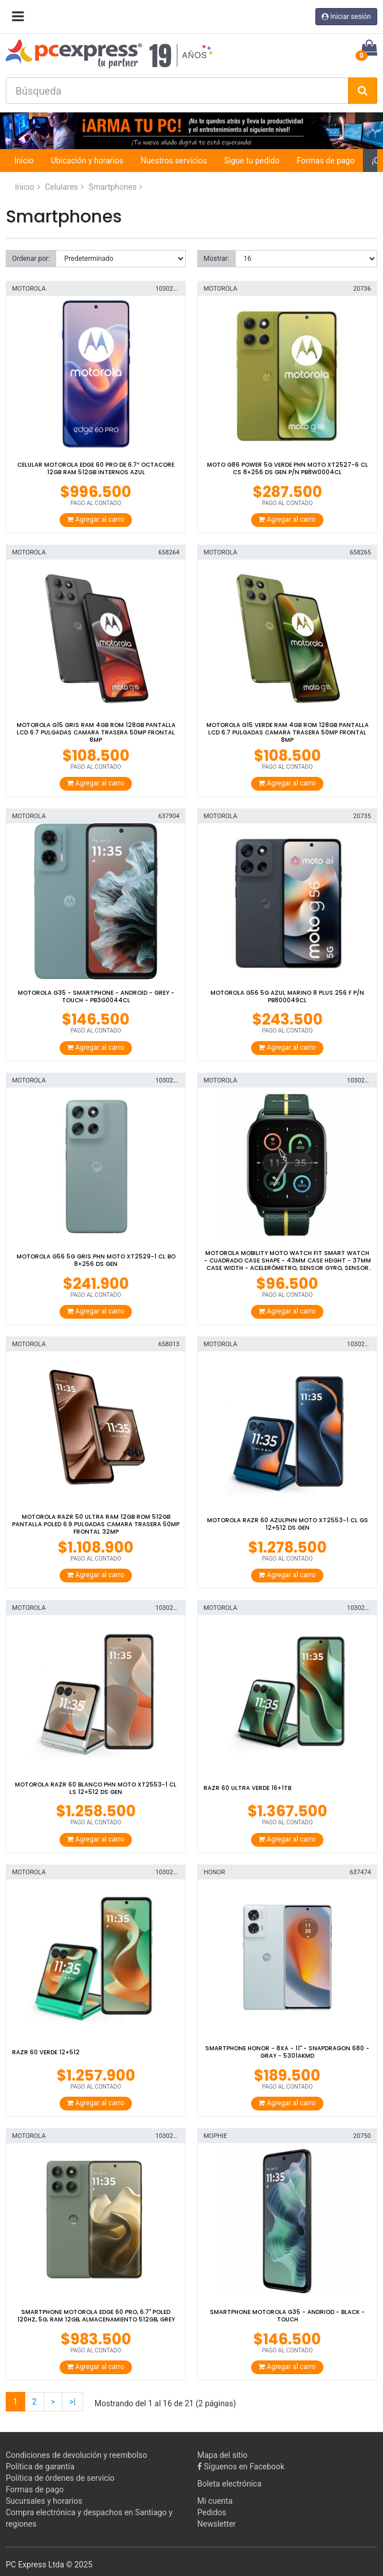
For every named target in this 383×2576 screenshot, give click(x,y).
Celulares (61, 186)
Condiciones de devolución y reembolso (76, 2455)
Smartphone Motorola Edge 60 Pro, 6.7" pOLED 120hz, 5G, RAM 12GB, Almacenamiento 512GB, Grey (96, 2315)
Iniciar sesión (346, 17)
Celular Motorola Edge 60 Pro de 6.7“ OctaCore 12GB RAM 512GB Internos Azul (95, 468)
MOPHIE (215, 2136)
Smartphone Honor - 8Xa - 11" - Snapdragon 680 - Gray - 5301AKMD (287, 2052)
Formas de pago (325, 160)
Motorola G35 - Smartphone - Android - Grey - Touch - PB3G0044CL (96, 996)
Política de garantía (40, 2466)
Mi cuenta (215, 2500)
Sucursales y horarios (44, 2500)
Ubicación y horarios (87, 160)
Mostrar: (216, 259)
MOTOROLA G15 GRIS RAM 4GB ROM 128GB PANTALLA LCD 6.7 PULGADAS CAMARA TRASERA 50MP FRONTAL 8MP (96, 732)
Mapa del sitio (222, 2455)
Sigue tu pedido (251, 160)
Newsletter (216, 2523)
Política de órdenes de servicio (60, 2478)
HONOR (214, 1872)
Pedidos (211, 2512)
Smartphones (113, 186)
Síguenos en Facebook (240, 2466)
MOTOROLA (29, 288)
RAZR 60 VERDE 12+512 (46, 2052)
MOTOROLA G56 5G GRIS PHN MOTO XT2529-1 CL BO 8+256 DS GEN (96, 1260)
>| (72, 2401)
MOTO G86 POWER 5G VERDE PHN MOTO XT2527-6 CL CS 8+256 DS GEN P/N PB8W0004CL (287, 468)
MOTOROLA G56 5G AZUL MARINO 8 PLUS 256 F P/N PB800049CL (287, 996)
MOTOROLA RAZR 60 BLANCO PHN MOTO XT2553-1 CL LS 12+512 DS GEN (96, 1788)
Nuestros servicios (173, 160)
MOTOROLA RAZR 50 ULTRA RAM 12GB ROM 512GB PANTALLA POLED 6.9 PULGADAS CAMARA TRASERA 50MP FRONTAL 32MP (95, 1524)
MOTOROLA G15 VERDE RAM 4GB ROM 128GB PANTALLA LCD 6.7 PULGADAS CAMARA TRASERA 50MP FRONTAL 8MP (287, 732)
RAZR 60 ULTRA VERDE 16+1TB (247, 1788)
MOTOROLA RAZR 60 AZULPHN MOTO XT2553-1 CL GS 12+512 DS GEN (287, 1523)
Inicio (24, 160)
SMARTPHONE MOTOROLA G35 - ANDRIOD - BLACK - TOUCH (287, 2315)
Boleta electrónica (229, 2483)
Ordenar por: (31, 259)
